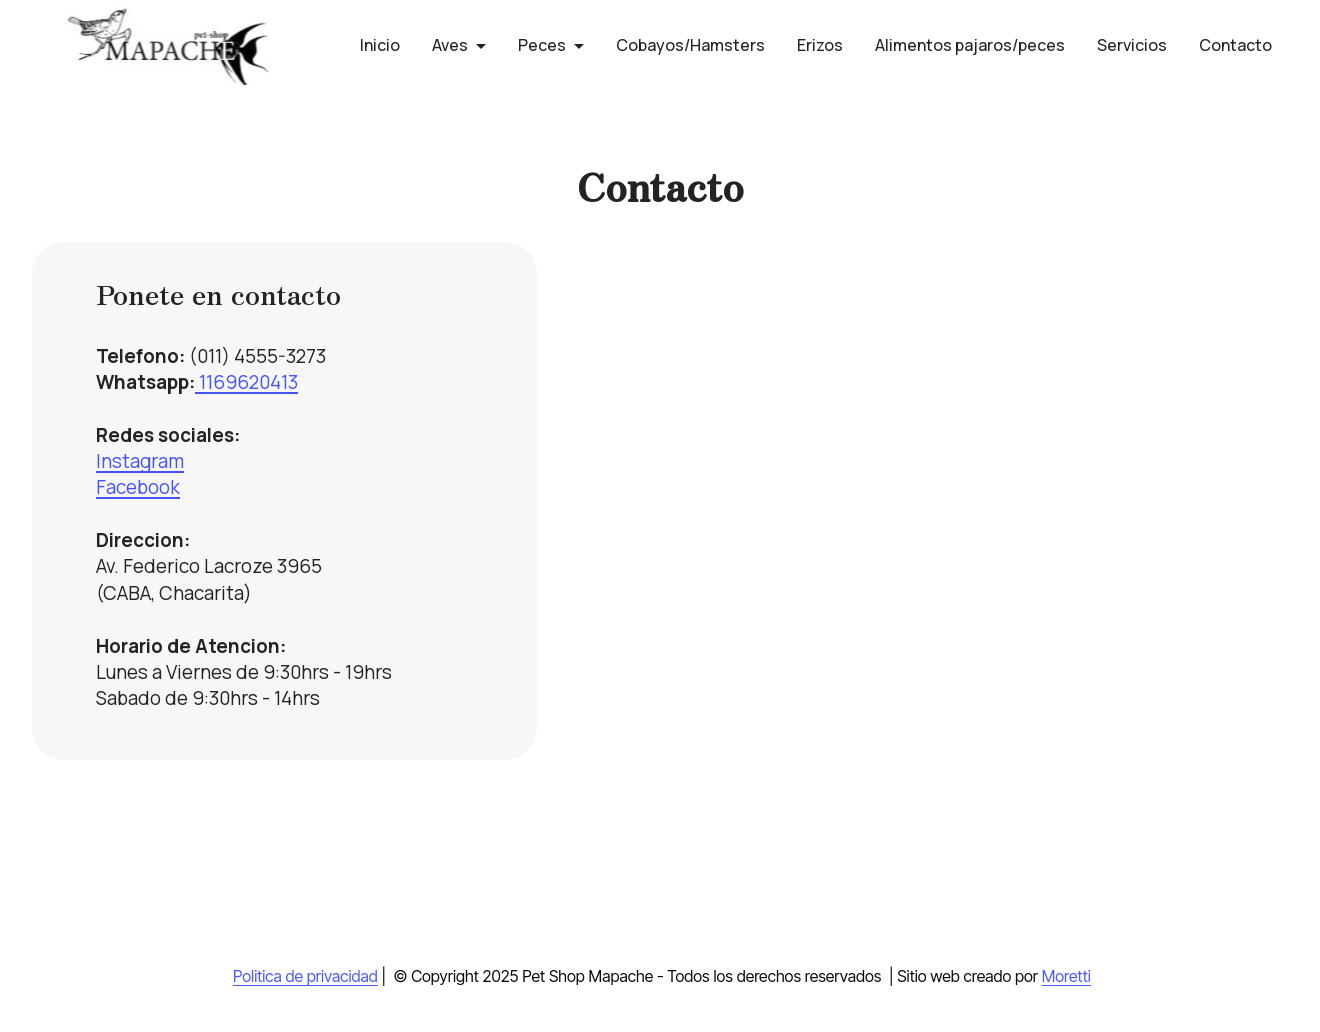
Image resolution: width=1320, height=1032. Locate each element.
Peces (542, 45)
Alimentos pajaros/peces (970, 45)
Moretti (1066, 976)
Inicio (380, 45)
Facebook (138, 487)
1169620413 (246, 382)
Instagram (140, 461)
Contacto (1235, 45)
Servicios (1132, 45)
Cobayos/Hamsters (690, 45)
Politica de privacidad (305, 976)
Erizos (820, 45)
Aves (450, 45)
